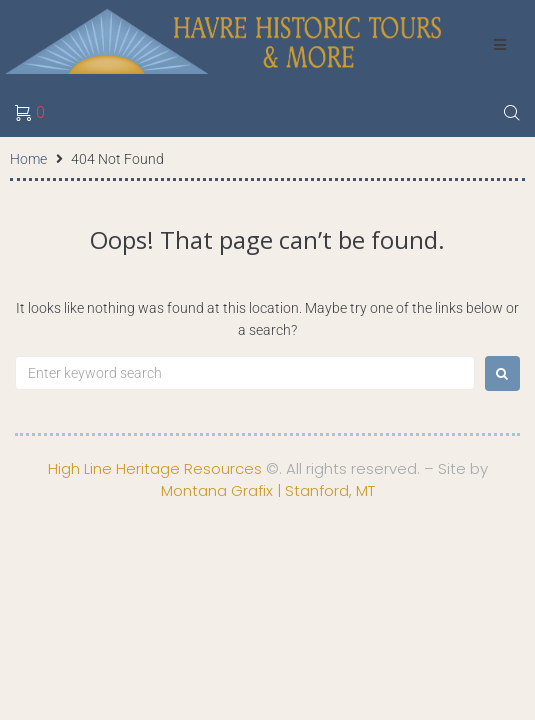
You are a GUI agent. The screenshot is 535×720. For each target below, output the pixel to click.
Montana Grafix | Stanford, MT (268, 490)
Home (28, 159)
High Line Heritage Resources (155, 468)
